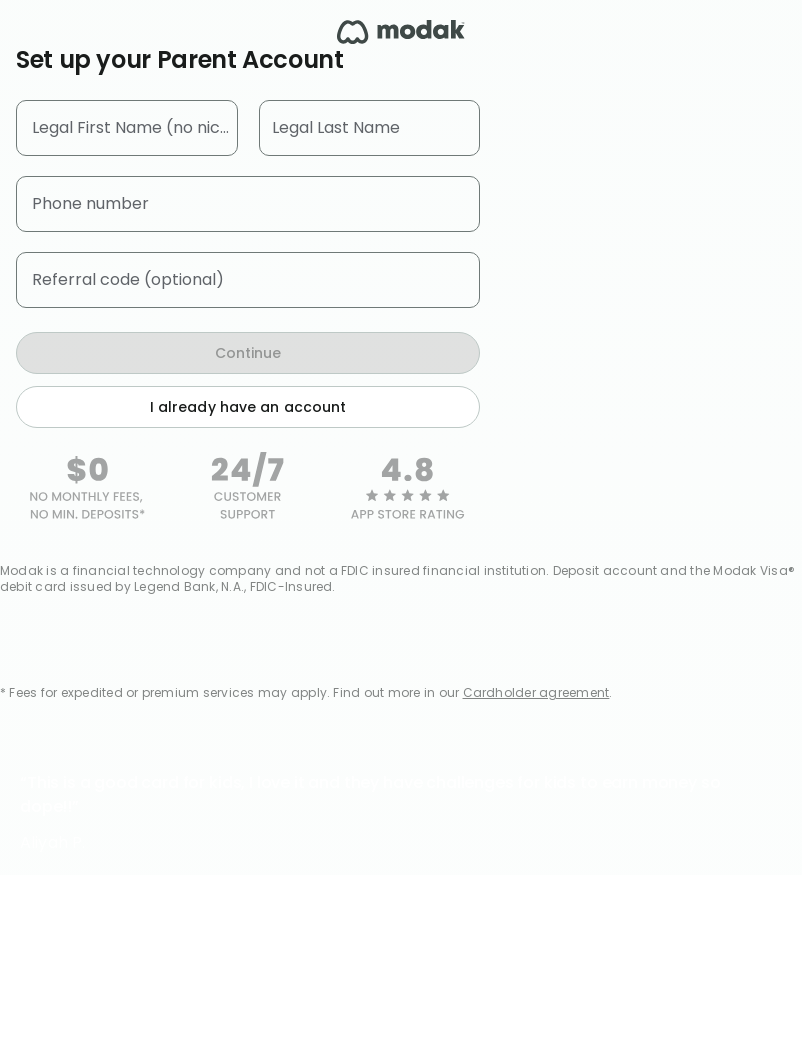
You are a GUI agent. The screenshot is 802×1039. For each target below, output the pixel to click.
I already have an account (248, 407)
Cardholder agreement (536, 692)
